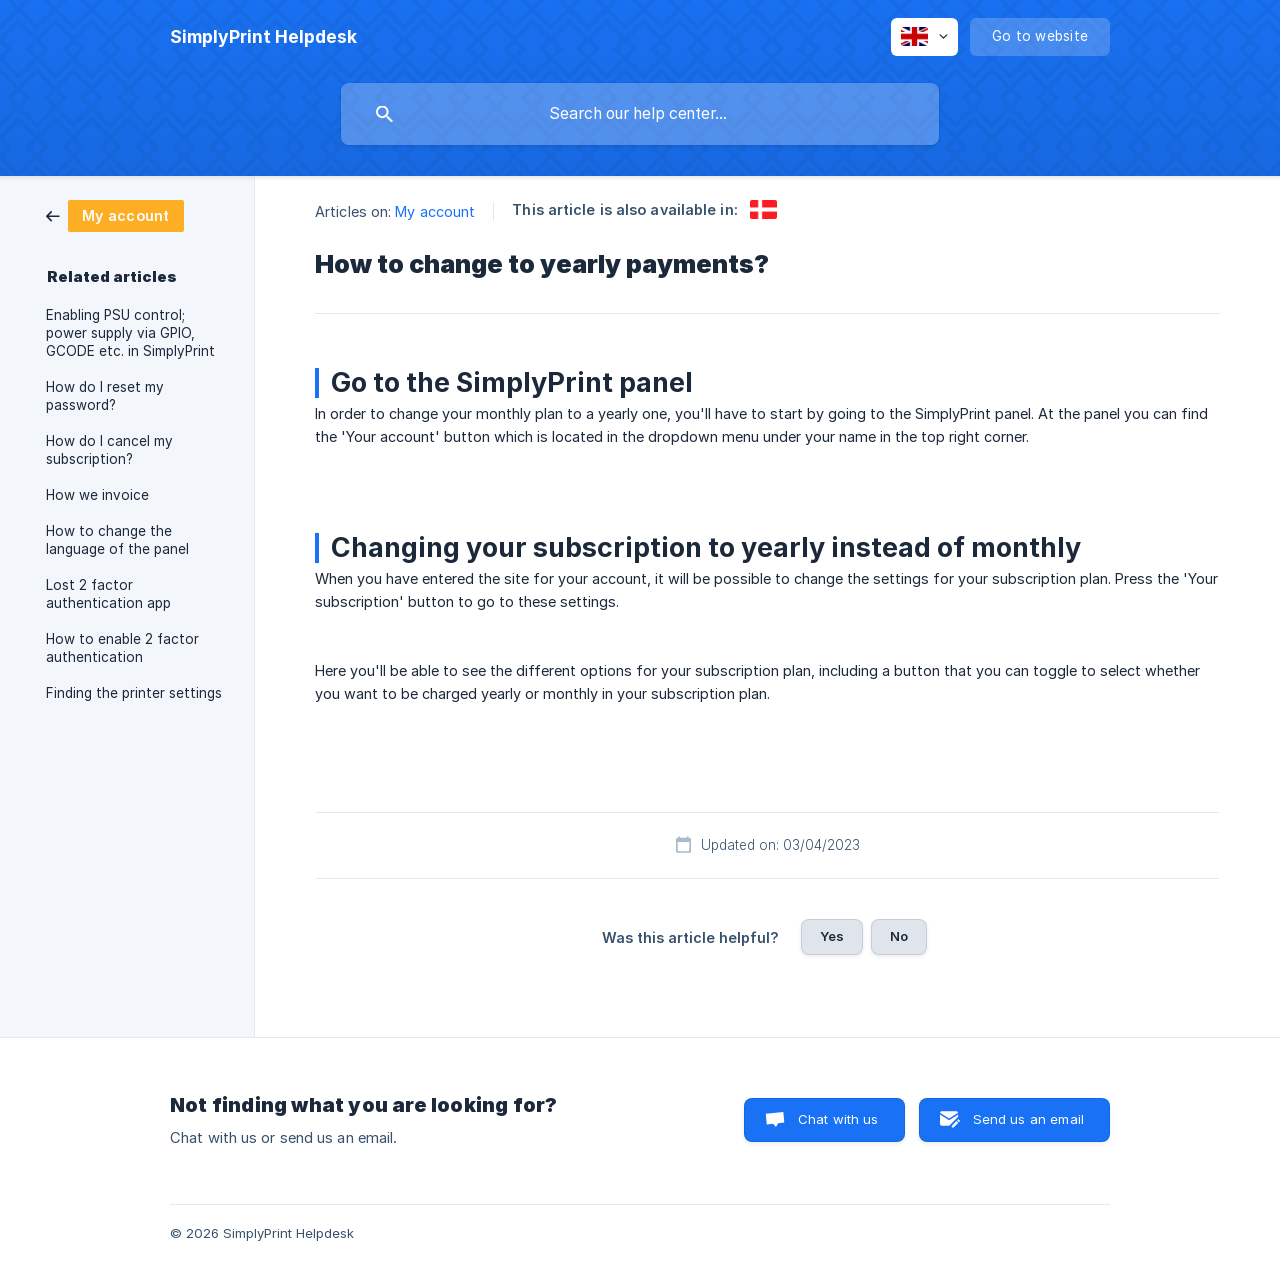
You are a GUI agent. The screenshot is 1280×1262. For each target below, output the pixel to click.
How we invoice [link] (97, 495)
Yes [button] (832, 936)
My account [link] (435, 211)
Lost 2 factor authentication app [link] (108, 594)
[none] (263, 37)
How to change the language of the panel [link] (117, 540)
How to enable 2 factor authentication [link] (122, 648)
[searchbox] (640, 114)
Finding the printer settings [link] (134, 693)
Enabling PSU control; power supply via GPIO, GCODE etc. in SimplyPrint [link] (130, 333)
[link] (115, 214)
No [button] (899, 936)
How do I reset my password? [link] (105, 396)
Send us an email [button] (1028, 1119)
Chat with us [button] (838, 1119)
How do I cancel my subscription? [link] (109, 450)
